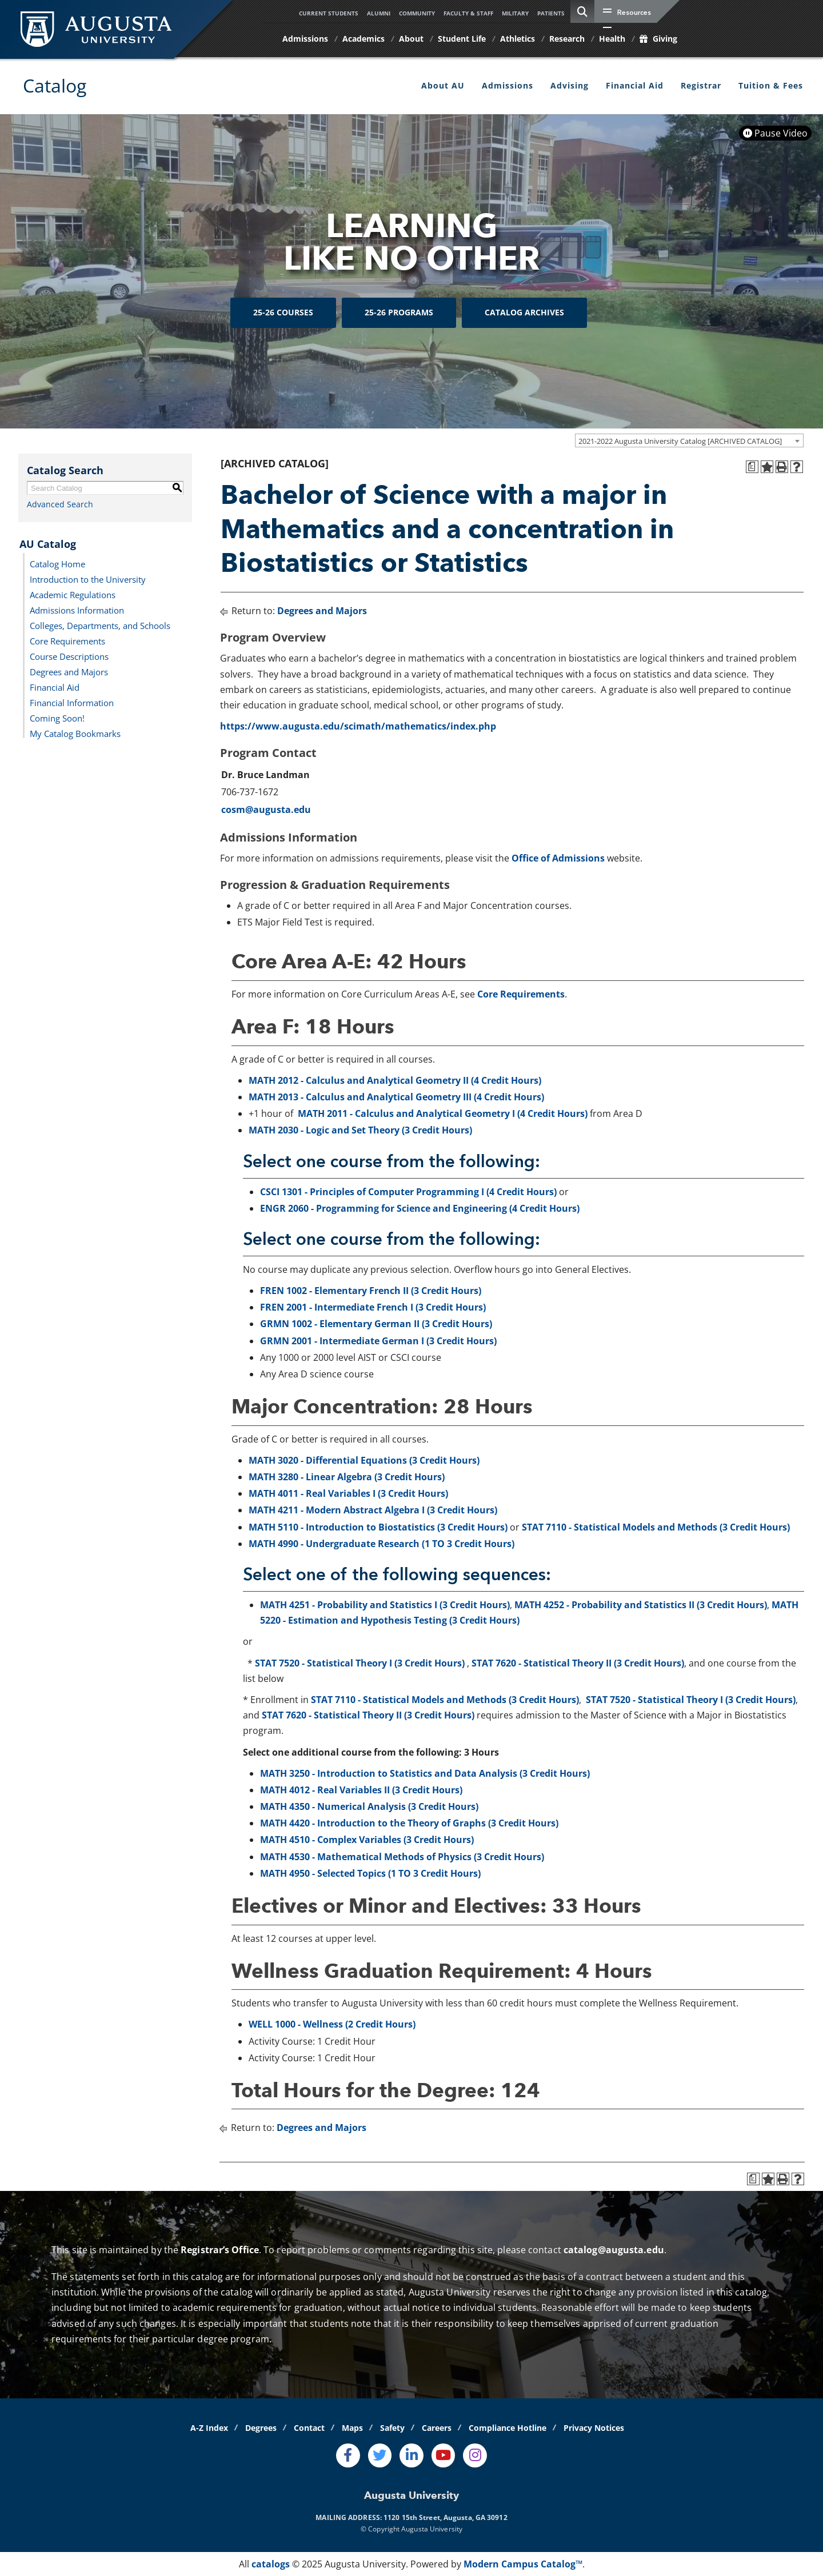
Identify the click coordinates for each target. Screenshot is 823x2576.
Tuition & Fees (770, 85)
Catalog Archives (524, 312)
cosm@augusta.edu (266, 809)
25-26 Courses (283, 312)
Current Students (328, 13)
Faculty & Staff (468, 13)
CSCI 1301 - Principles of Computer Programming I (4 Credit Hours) (408, 1191)
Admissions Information (77, 609)
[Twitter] (380, 2455)
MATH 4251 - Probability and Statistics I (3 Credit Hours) (385, 1605)
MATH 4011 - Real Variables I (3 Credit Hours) (348, 1493)
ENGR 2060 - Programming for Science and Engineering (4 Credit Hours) (420, 1208)
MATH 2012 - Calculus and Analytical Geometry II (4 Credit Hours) (395, 1080)
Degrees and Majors (69, 671)
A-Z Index (209, 2427)
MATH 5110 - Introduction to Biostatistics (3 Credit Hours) (378, 1527)
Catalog (54, 85)
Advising (569, 85)
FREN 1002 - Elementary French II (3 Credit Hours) (370, 1290)
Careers (437, 2427)
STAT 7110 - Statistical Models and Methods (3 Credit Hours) (656, 1527)
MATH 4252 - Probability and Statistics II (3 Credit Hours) (640, 1605)
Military (515, 13)
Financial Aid (635, 85)
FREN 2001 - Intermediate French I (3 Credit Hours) (373, 1307)
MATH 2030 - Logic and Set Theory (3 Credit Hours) (360, 1130)
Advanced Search (60, 504)
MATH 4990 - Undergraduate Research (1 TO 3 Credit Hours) (381, 1543)
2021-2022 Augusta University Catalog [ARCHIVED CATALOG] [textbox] (680, 441)
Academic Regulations (72, 594)
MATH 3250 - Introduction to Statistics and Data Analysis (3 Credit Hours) (425, 1773)
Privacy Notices (594, 2427)
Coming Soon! (57, 717)
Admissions (507, 85)
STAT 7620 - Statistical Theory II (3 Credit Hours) (578, 1663)
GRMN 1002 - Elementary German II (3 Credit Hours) (376, 1323)
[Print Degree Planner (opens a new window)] (752, 466)
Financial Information (72, 702)
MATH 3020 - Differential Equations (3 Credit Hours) (364, 1460)
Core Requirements (67, 640)
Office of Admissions (558, 858)
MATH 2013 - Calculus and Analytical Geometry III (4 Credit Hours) (396, 1097)
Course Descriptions (69, 656)
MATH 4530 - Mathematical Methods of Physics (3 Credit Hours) (402, 1856)
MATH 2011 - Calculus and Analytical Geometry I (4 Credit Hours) (443, 1113)
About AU (443, 85)
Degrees (261, 2427)
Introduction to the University (88, 579)
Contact (309, 2427)
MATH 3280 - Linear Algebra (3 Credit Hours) (347, 1477)
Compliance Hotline (507, 2427)
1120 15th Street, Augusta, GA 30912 (445, 2517)
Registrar (701, 85)
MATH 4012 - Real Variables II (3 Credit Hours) (361, 1790)
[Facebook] (348, 2455)
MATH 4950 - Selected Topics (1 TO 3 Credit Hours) (370, 1873)
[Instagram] (475, 2455)
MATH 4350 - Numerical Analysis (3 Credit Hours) (369, 1806)
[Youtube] (444, 2455)
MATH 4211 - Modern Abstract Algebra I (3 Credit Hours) (373, 1510)
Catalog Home (57, 563)
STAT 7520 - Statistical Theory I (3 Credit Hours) (360, 1663)
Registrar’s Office (220, 2250)
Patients (551, 13)
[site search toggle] (582, 11)
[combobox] (689, 440)
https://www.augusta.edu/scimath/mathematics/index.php (358, 726)
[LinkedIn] (411, 2455)
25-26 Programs (399, 312)
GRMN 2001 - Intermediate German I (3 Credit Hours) (378, 1341)
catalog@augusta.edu (614, 2250)
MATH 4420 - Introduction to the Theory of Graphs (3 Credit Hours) (409, 1823)
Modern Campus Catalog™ (523, 2564)
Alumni (378, 13)
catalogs (270, 2564)
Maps (352, 2427)
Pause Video (775, 133)
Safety (392, 2427)
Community (417, 13)
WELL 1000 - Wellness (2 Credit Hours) (332, 2024)
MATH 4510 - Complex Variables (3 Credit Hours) (367, 1839)
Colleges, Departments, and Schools (100, 625)
